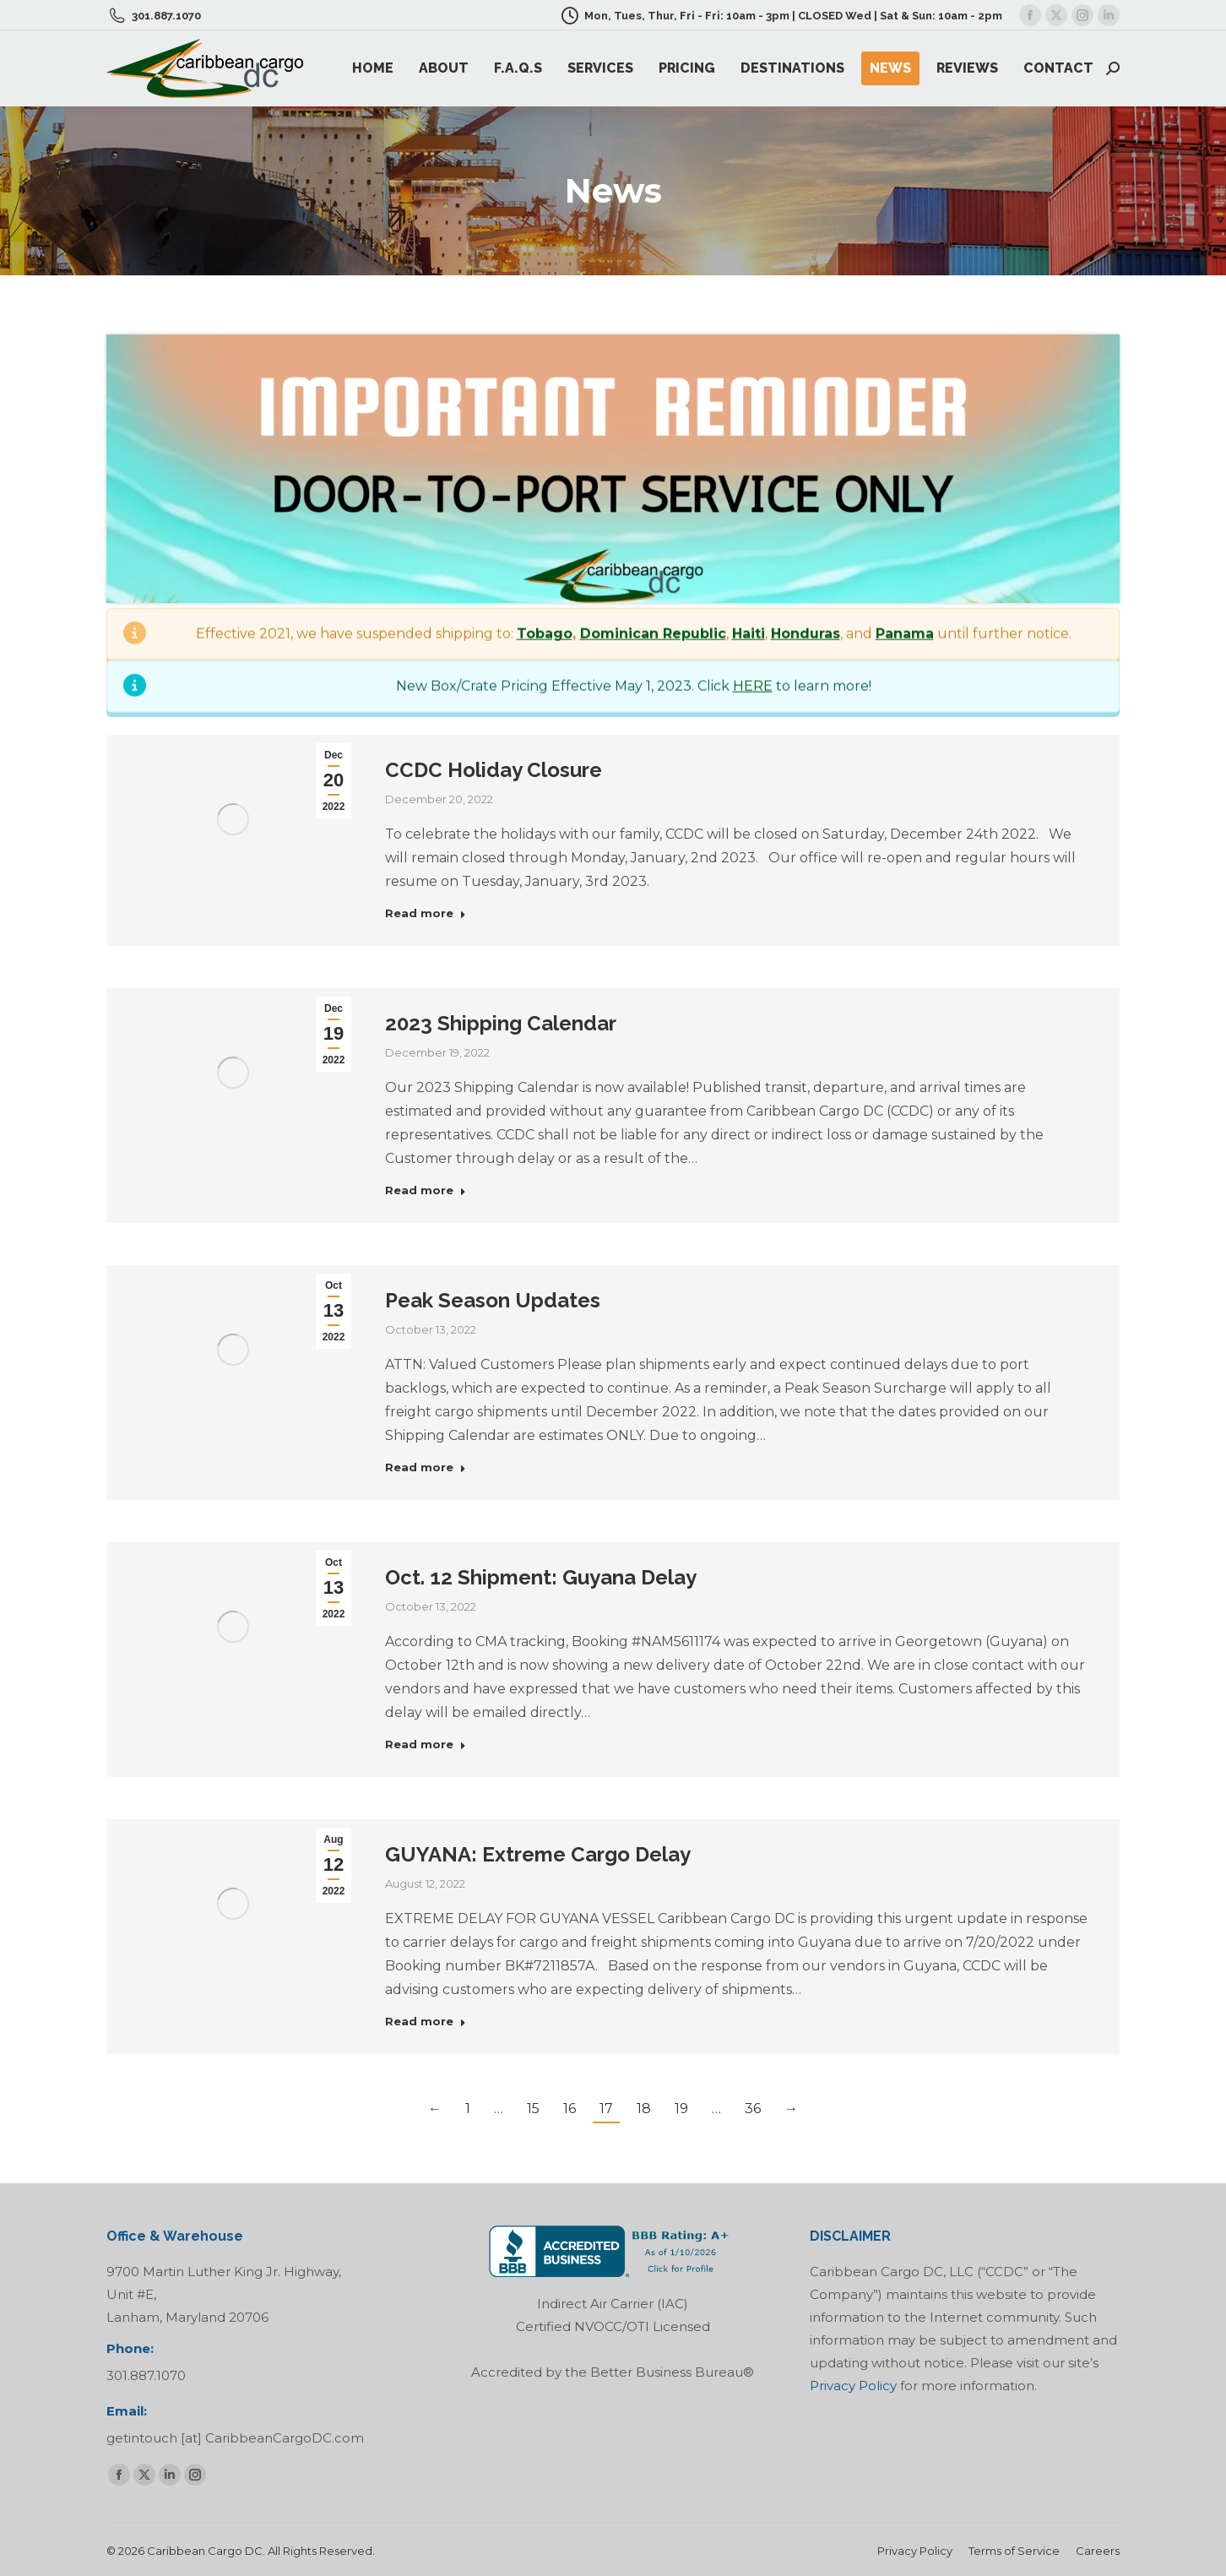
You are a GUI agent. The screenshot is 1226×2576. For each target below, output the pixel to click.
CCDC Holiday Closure (493, 770)
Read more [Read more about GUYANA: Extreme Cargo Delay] (425, 2021)
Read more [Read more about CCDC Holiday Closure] (425, 913)
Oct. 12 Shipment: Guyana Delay (541, 1577)
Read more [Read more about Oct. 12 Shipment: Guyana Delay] (425, 1744)
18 (644, 2108)
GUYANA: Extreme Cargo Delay (538, 1854)
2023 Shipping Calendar (500, 1023)
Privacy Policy (853, 2386)
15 (533, 2108)
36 (753, 2108)
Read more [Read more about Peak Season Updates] (425, 1467)
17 (606, 2108)
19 (681, 2108)
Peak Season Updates (492, 1300)
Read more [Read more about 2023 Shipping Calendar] (425, 1190)
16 (569, 2108)
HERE (753, 1243)
